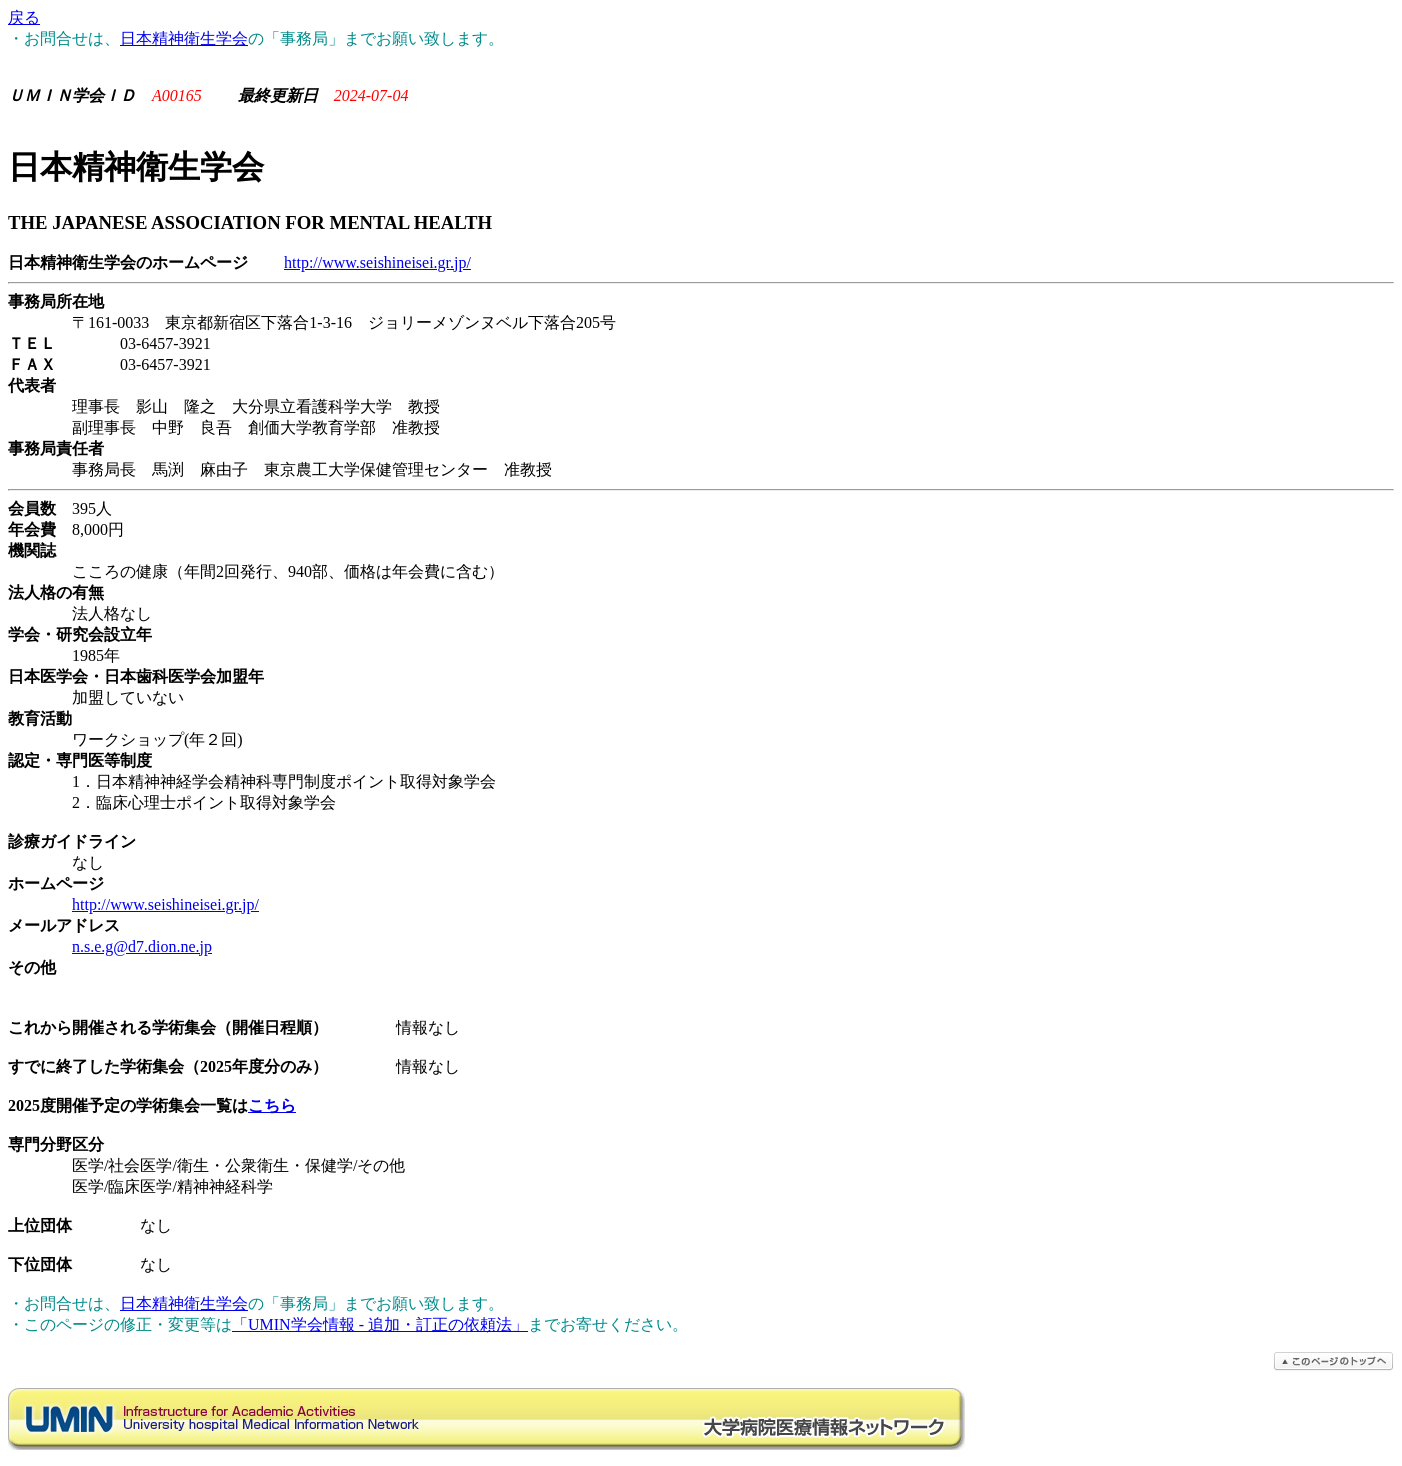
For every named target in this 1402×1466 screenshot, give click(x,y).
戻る (24, 17)
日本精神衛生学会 (184, 38)
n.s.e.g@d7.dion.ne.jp (142, 946)
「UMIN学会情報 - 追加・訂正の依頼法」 (380, 1324)
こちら (272, 1105)
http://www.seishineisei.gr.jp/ (377, 262)
